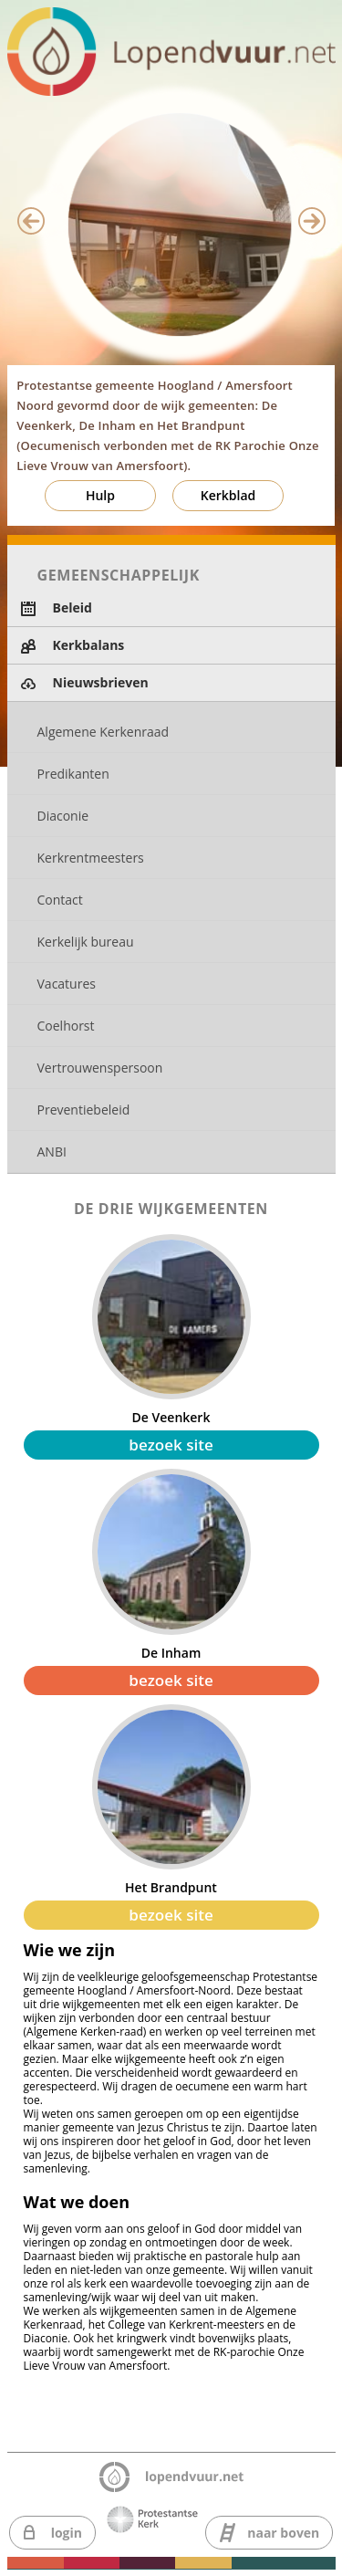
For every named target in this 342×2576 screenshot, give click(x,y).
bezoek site (170, 1444)
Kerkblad (228, 495)
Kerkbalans (89, 645)
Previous (31, 221)
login (66, 2532)
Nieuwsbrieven (101, 682)
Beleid (72, 607)
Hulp (100, 495)
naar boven (283, 2532)
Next (312, 221)
